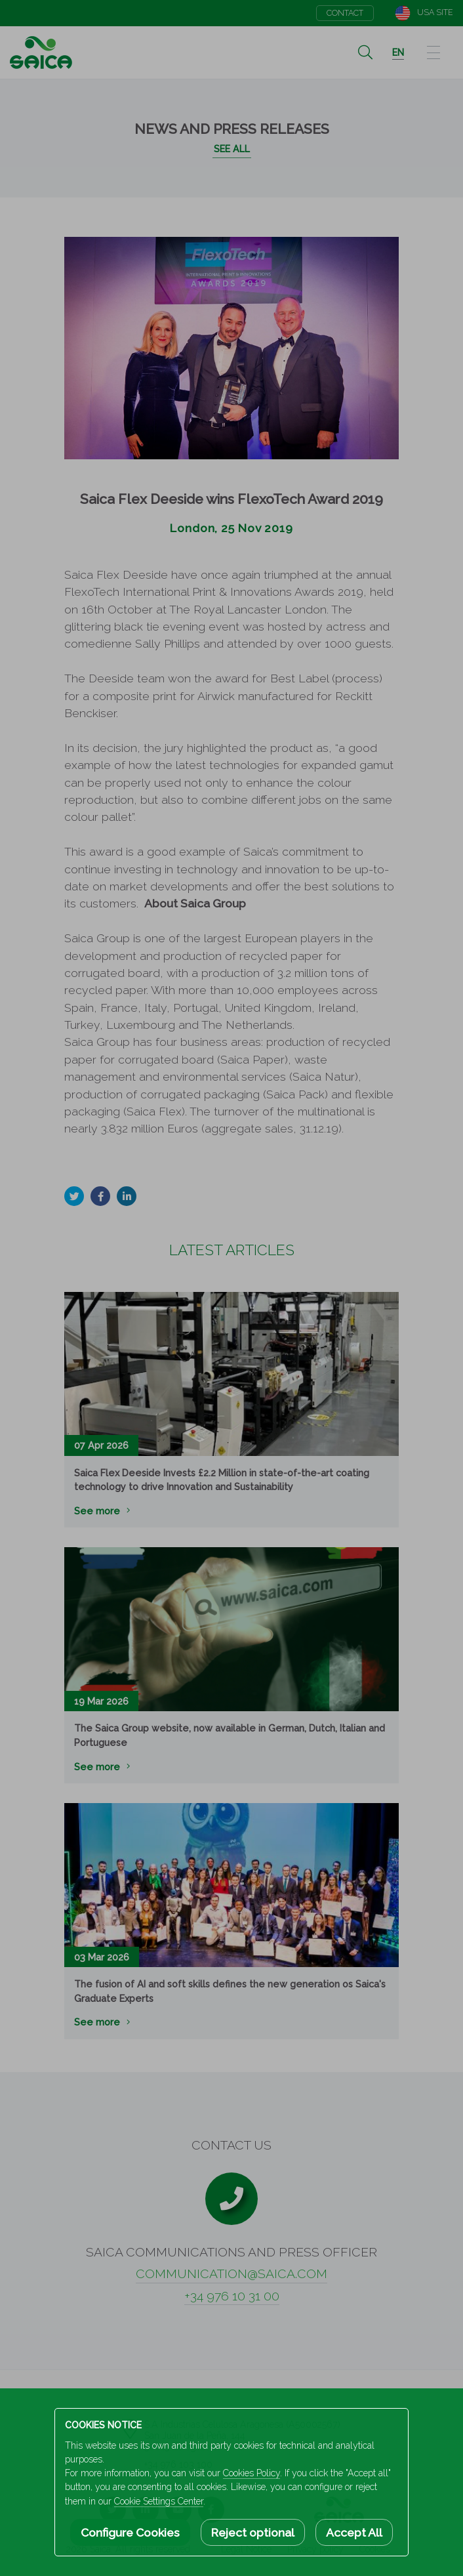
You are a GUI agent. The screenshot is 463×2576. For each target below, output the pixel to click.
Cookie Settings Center (158, 2501)
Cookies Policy (251, 2473)
